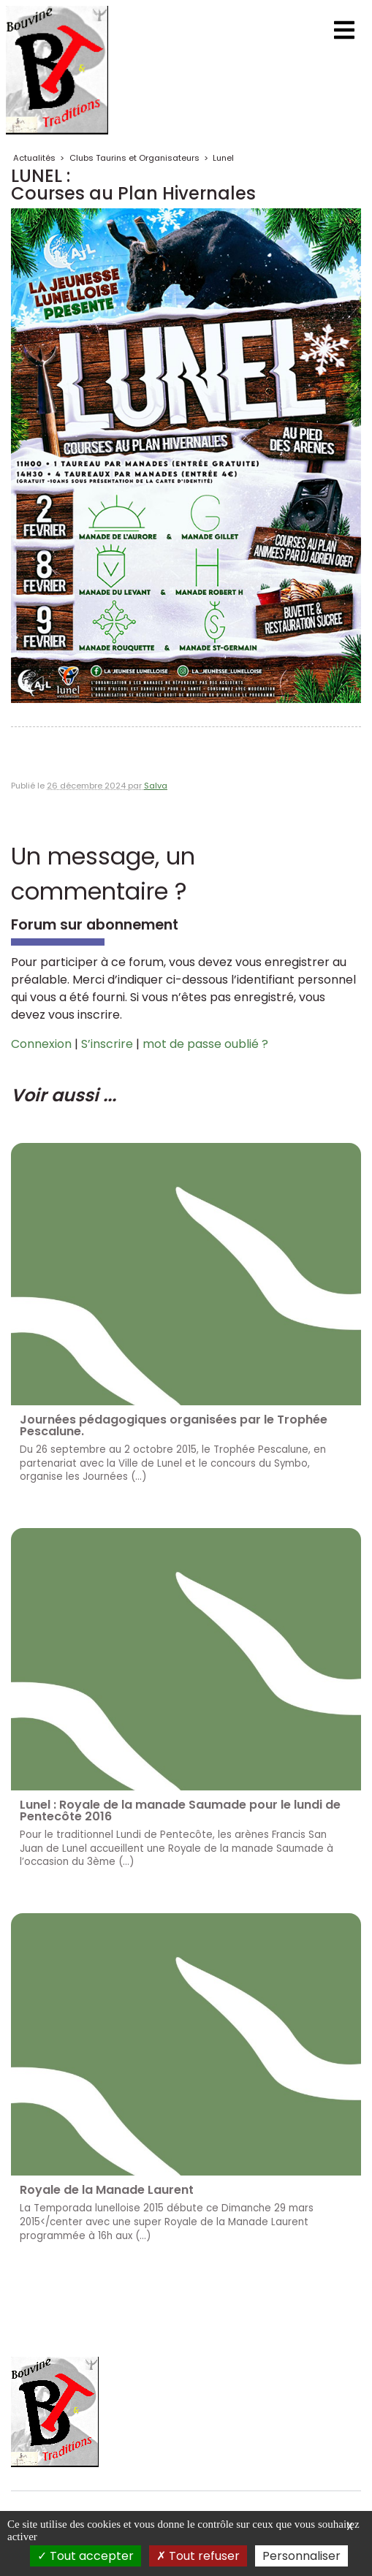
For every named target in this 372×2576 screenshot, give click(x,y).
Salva (155, 785)
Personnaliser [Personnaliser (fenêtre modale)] (301, 2555)
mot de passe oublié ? (205, 1044)
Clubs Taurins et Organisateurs (134, 158)
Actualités (34, 158)
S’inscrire (107, 1044)
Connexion (41, 1044)
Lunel (223, 158)
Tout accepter (85, 2555)
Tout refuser (198, 2555)
